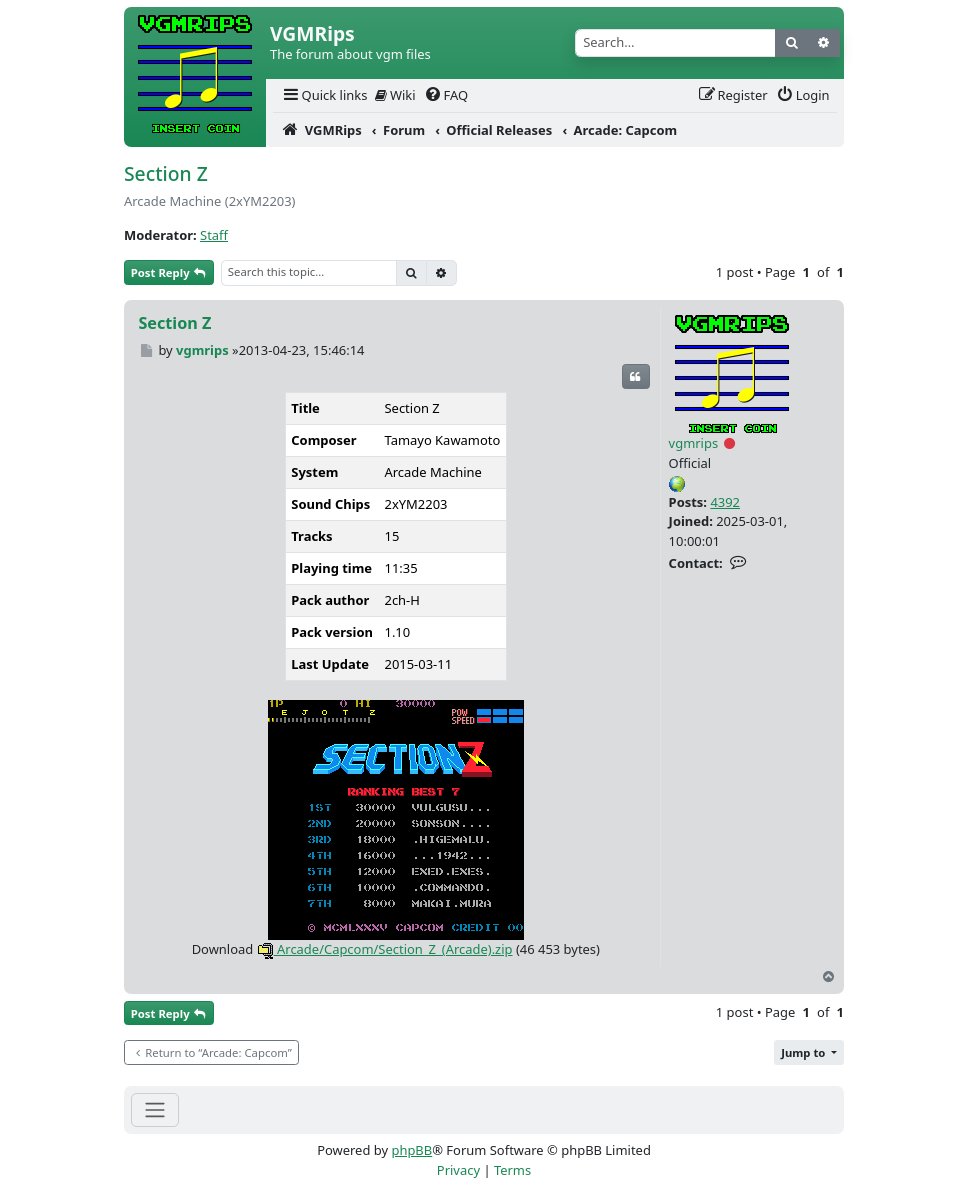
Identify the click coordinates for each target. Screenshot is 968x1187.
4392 (725, 502)
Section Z (166, 173)
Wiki (395, 95)
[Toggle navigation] (155, 1109)
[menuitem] (324, 95)
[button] (809, 1052)
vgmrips (694, 443)
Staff (214, 235)
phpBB (411, 1150)
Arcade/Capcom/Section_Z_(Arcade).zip (385, 949)
